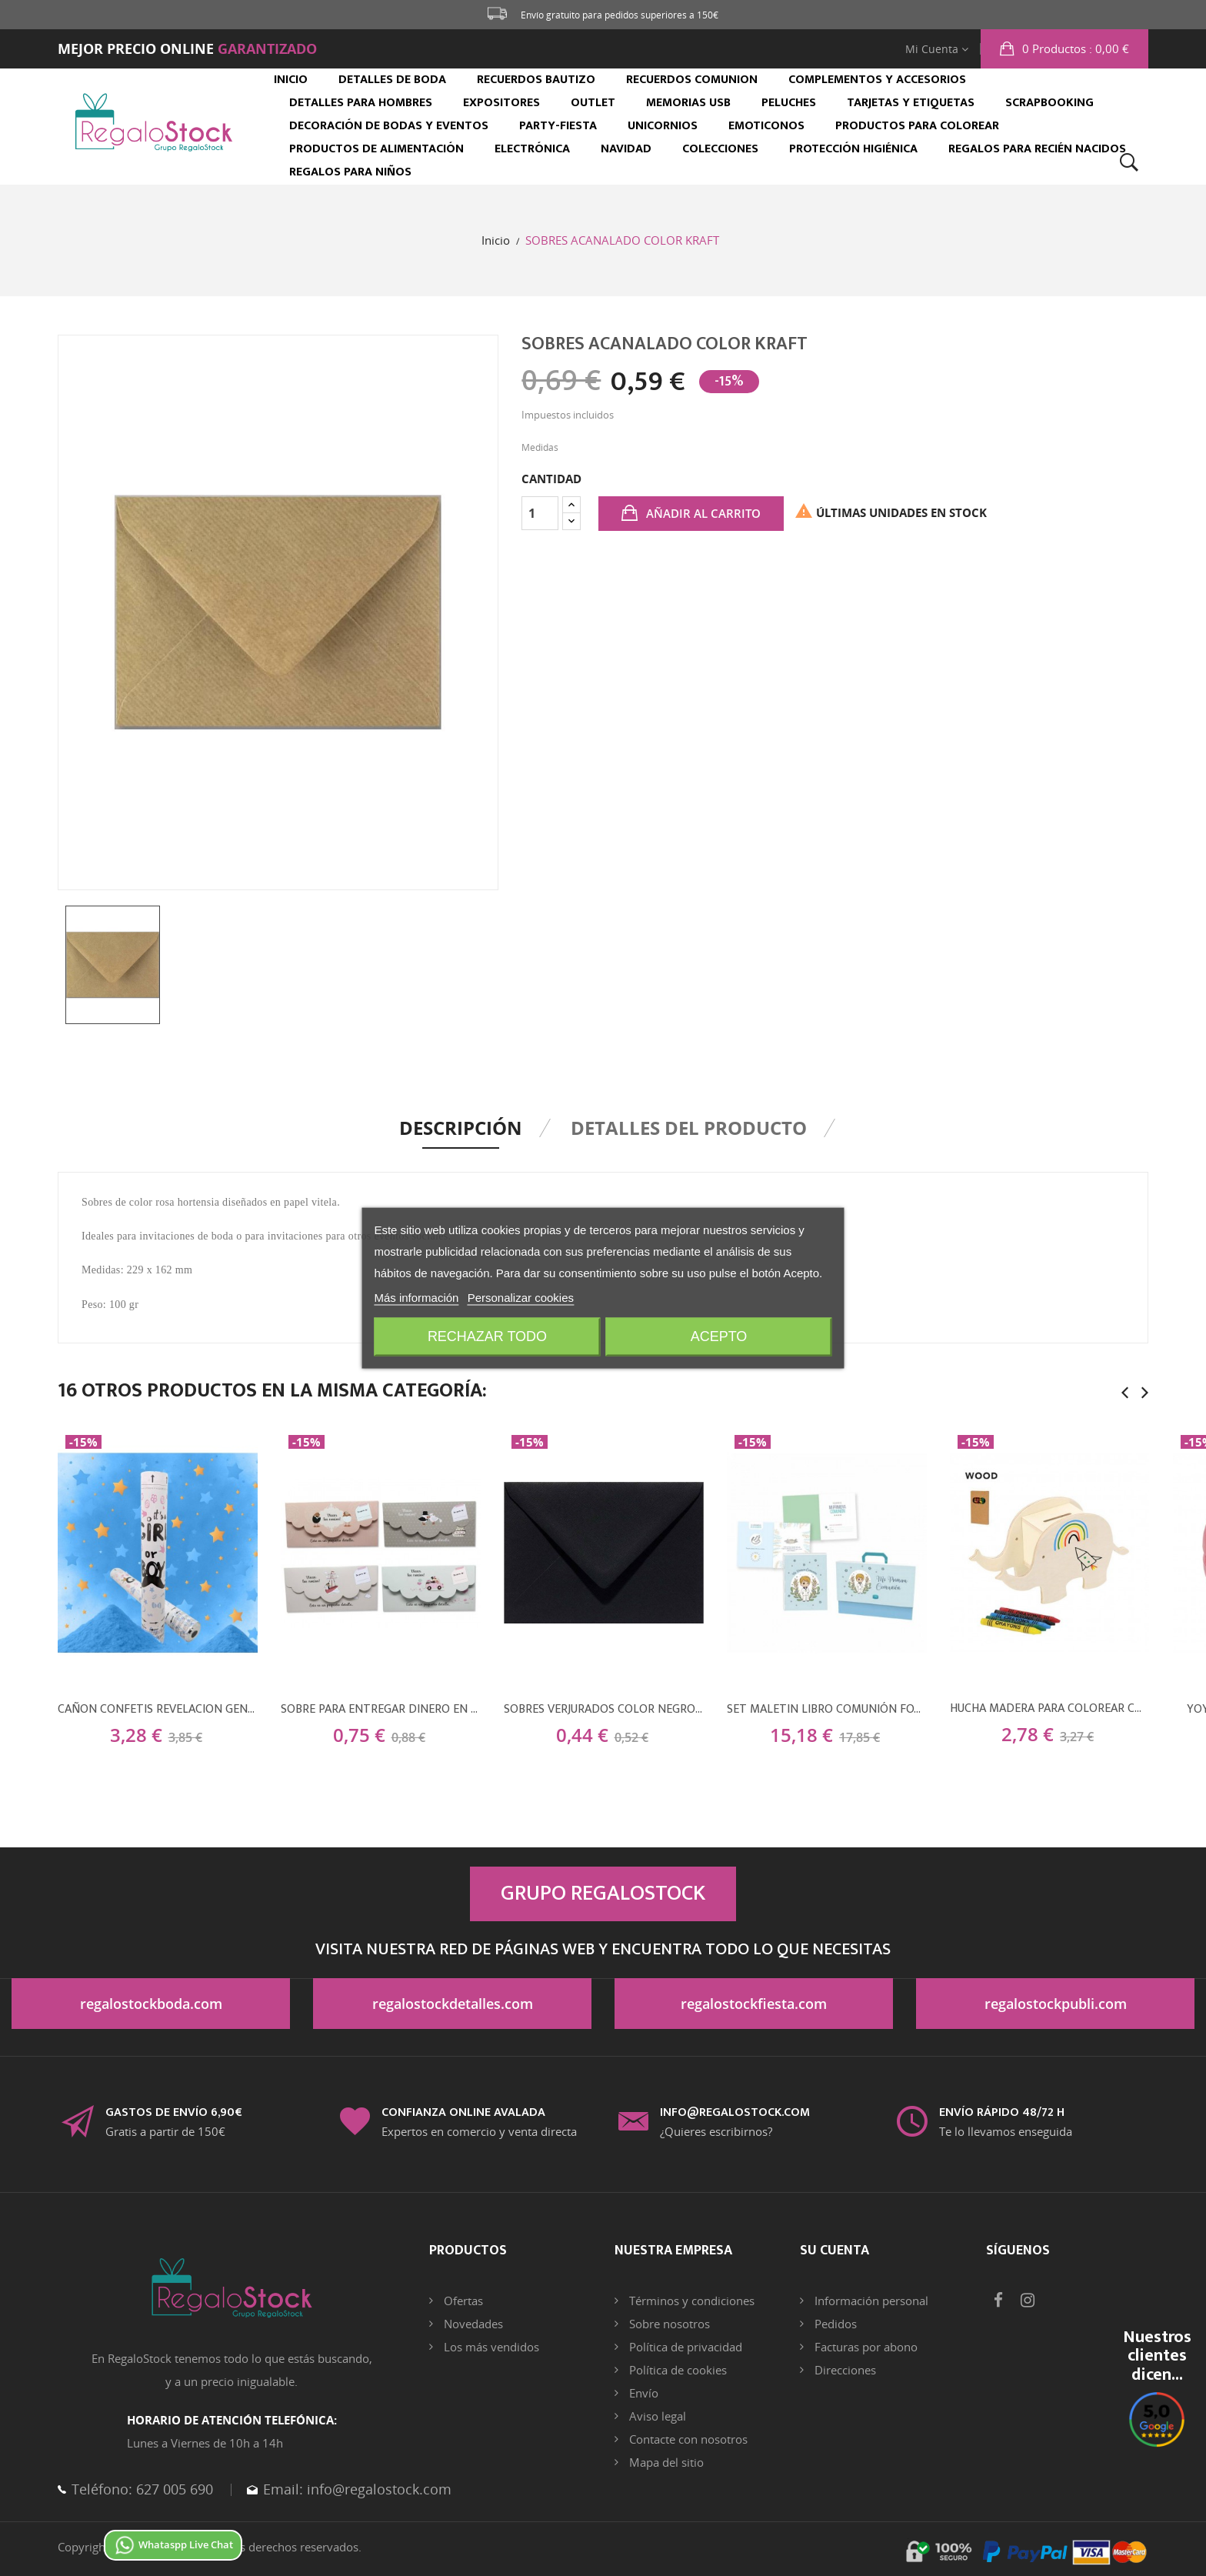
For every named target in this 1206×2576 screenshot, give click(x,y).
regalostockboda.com (151, 2003)
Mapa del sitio (665, 2462)
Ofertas (462, 2300)
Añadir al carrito (702, 513)
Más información (416, 1298)
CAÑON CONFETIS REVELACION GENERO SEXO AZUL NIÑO (158, 1709)
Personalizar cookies (521, 1298)
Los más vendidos (490, 2346)
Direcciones (843, 2369)
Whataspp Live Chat (173, 2544)
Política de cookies (676, 2369)
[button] (1064, 48)
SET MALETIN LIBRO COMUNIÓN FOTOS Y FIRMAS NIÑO (827, 1709)
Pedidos (834, 2323)
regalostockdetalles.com (452, 2003)
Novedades (472, 2323)
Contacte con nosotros (687, 2439)
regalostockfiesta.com (754, 2003)
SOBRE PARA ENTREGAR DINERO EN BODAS (381, 1709)
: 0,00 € (1074, 48)
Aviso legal (656, 2416)
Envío (642, 2393)
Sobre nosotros (668, 2323)
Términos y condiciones (690, 2300)
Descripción (460, 1127)
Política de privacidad (684, 2346)
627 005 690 (172, 2489)
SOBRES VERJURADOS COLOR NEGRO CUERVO (604, 1709)
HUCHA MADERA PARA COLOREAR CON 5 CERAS (1049, 1709)
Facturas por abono (864, 2346)
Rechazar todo (486, 1337)
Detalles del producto (689, 1127)
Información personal (869, 2300)
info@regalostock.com (377, 2489)
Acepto (719, 1337)
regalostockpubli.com (1055, 2003)
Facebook (998, 2300)
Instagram (1027, 2300)
